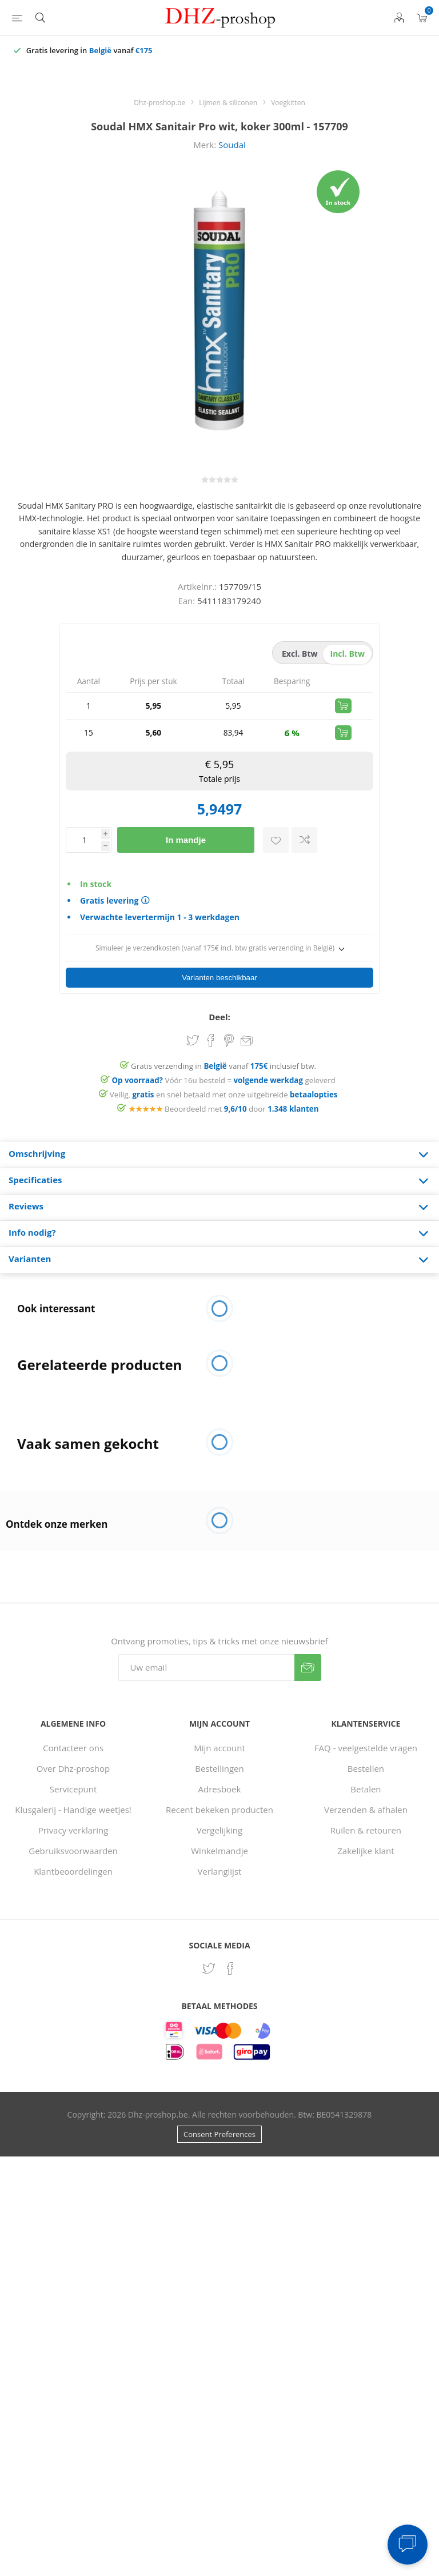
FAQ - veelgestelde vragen (365, 1728)
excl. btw (300, 653)
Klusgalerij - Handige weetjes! (73, 1789)
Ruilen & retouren (365, 1810)
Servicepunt (73, 1769)
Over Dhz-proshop (73, 1748)
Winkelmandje (219, 1830)
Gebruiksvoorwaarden (73, 1830)
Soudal (232, 144)
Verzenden (307, 1647)
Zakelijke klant (365, 1830)
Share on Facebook (211, 1020)
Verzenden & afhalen (366, 1789)
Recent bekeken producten (219, 1789)
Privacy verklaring (73, 1810)
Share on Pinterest (229, 1020)
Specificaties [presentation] (35, 1159)
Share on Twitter (192, 1020)
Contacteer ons (73, 1728)
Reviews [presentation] (26, 1186)
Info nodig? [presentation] (32, 1212)
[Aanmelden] (206, 1647)
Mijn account (219, 1728)
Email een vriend (247, 1021)
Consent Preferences (219, 2114)
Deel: (219, 997)
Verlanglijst (220, 1851)
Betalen (365, 1769)
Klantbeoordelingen (73, 1851)
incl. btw (347, 653)
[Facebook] (230, 1948)
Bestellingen (219, 1748)
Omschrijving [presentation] (37, 1133)
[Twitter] (208, 1948)
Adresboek (219, 1769)
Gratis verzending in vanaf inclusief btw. (223, 1046)
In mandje (186, 840)
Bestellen (366, 1748)
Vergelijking (219, 1810)
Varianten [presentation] (30, 1238)
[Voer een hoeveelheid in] (83, 840)
